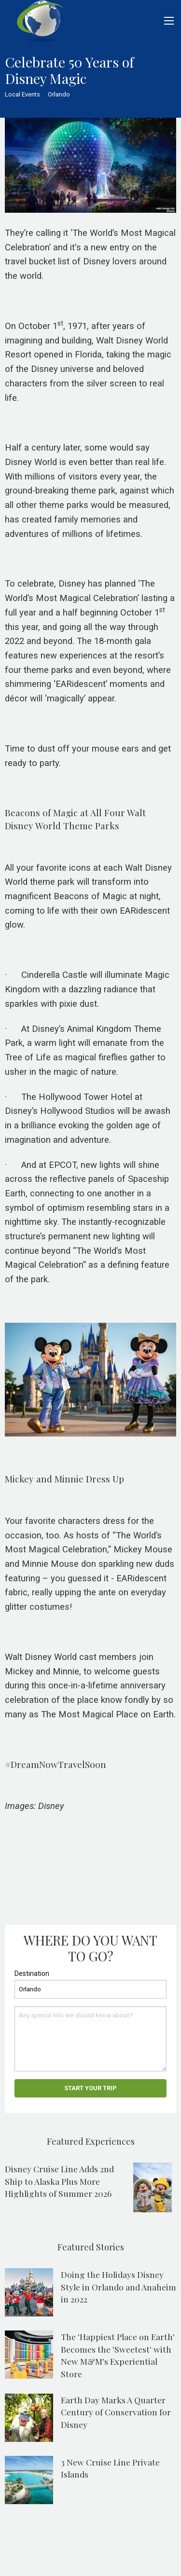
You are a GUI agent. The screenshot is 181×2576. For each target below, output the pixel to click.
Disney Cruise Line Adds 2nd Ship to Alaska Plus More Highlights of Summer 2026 (59, 2181)
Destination (31, 1973)
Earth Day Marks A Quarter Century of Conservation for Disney (116, 2412)
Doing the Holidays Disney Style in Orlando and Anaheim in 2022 (118, 2286)
